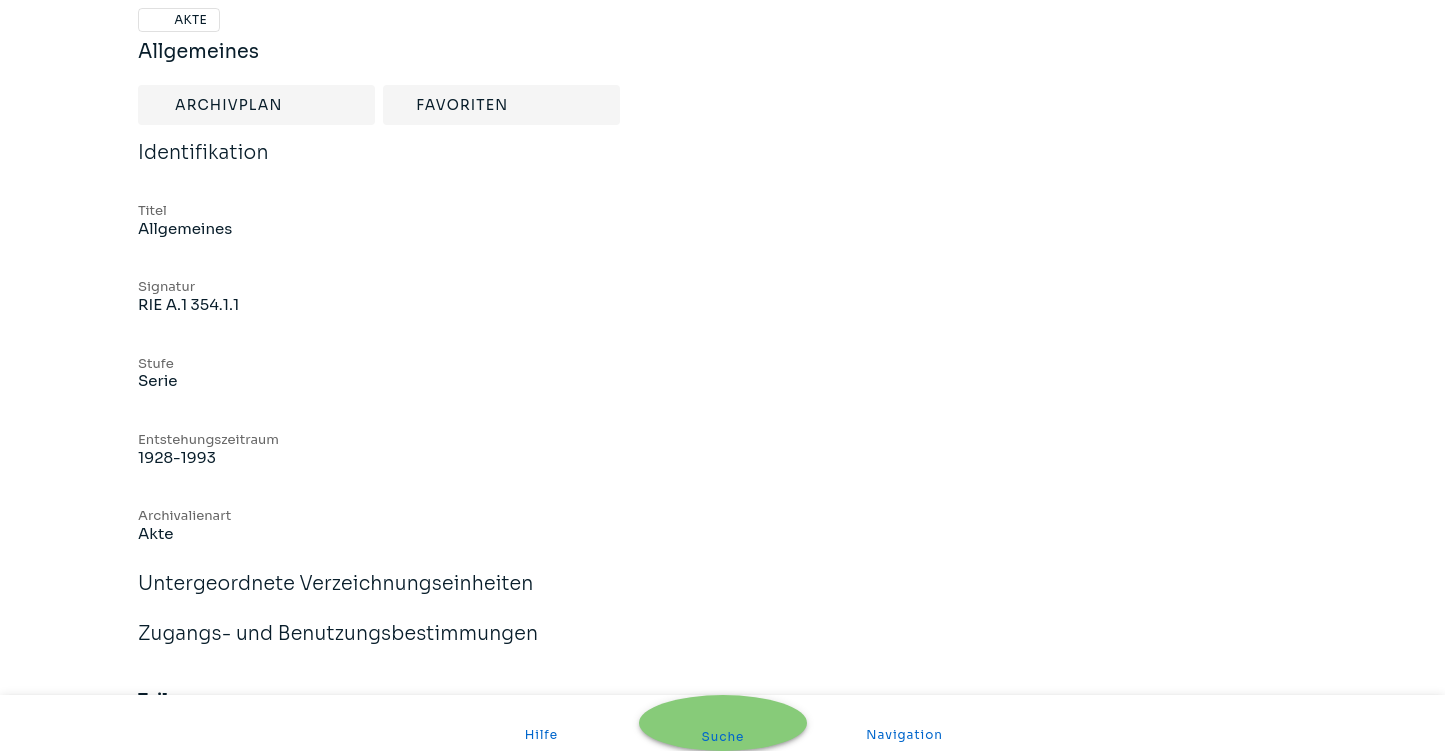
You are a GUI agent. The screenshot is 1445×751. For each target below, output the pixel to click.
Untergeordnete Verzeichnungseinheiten (336, 597)
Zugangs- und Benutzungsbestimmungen (338, 647)
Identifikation (203, 166)
